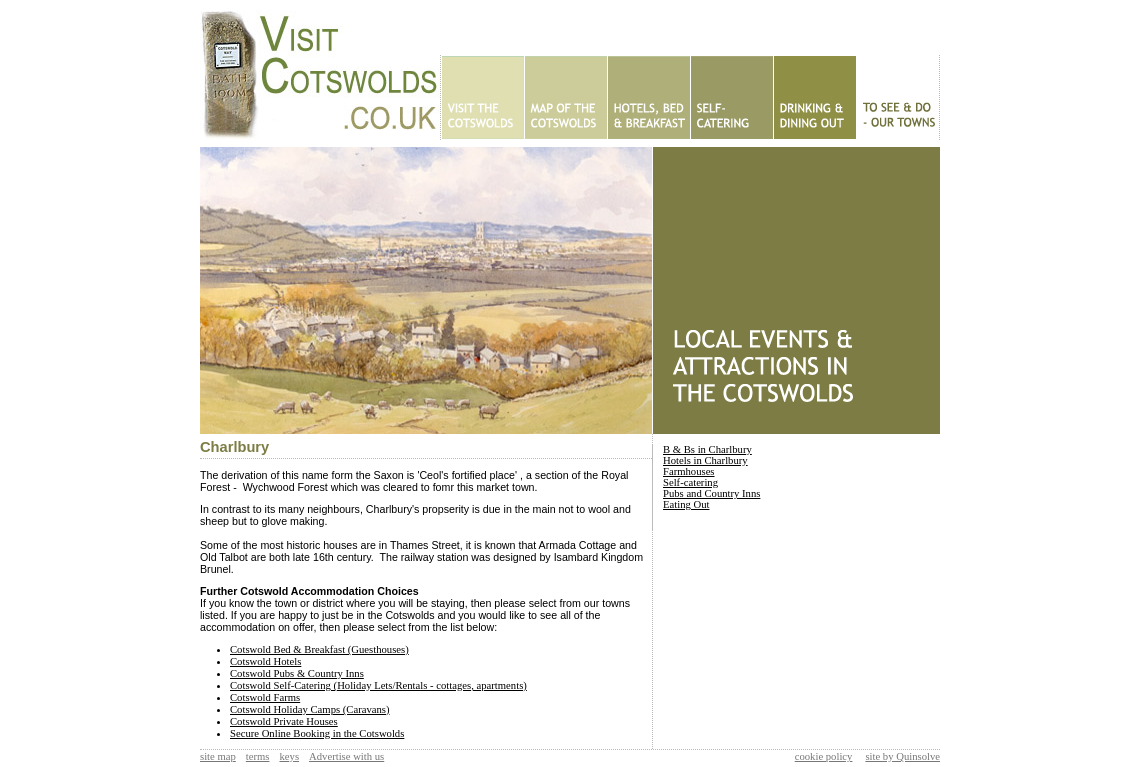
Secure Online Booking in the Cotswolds (317, 733)
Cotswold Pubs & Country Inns (297, 673)
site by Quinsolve (902, 756)
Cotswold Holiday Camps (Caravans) (310, 709)
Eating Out (814, 97)
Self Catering (731, 97)
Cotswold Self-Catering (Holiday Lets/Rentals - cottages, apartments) (378, 685)
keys (290, 756)
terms (258, 756)
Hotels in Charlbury (705, 460)
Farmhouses (689, 471)
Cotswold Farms (265, 697)
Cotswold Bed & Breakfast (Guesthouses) (319, 649)
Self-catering (690, 482)
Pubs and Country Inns (711, 493)
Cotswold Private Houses (284, 721)
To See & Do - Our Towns (897, 97)
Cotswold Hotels (265, 661)
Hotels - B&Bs (648, 97)
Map (565, 97)
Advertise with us (346, 756)
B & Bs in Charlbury (707, 449)
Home (482, 97)
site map (218, 756)
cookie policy (824, 756)
